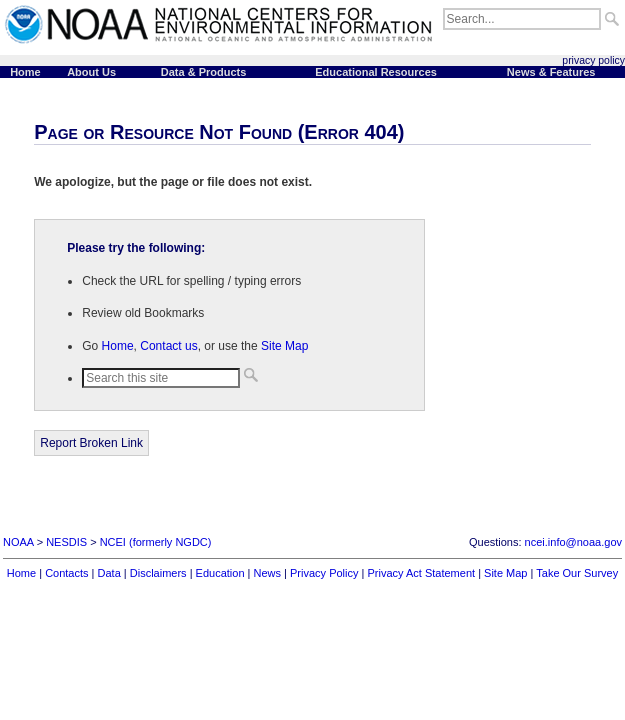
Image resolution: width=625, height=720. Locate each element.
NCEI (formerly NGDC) (156, 542)
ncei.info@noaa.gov (573, 542)
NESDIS (66, 542)
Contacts (66, 573)
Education (220, 573)
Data (109, 573)
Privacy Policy (324, 573)
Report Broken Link (91, 443)
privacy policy (593, 60)
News (268, 573)
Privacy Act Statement (421, 573)
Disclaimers (158, 573)
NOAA (18, 542)
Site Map (284, 346)
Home (118, 346)
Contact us (168, 346)
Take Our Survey (577, 573)
